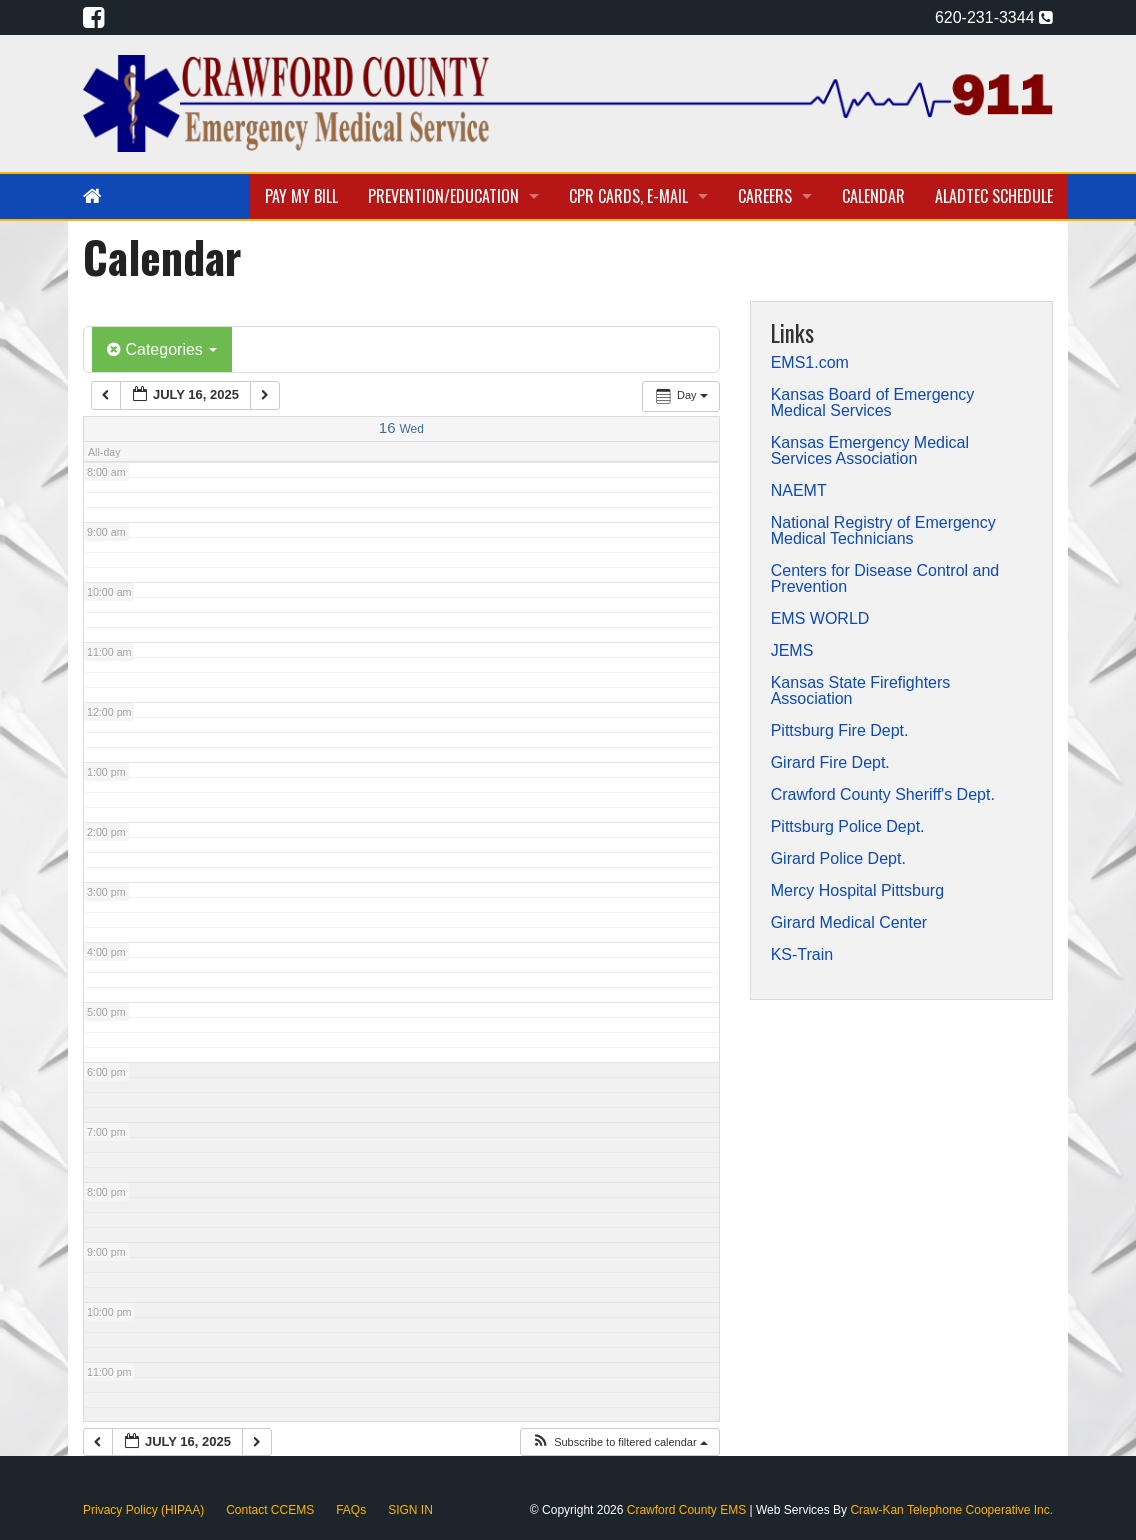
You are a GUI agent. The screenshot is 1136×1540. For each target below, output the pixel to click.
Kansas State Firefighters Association (861, 691)
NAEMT (799, 491)
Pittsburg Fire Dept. (840, 731)
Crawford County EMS (688, 1510)
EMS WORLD (820, 619)
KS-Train (802, 955)
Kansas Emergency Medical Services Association (870, 451)
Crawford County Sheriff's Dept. (883, 795)
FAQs (351, 1510)
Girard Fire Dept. (830, 763)
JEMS (792, 651)
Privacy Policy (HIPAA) (143, 1510)
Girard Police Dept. (838, 859)
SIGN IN (410, 1510)
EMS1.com (810, 363)
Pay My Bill (301, 196)
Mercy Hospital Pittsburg (857, 891)
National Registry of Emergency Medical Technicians (883, 531)
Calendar (873, 196)
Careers (765, 196)
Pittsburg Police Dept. (848, 827)
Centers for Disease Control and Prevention (885, 579)
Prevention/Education (443, 196)
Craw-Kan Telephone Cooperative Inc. (951, 1510)
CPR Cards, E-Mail (628, 196)
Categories (162, 349)
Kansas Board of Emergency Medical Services (873, 403)
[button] (619, 1442)
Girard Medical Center (849, 923)
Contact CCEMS (270, 1510)
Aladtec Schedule (994, 196)
